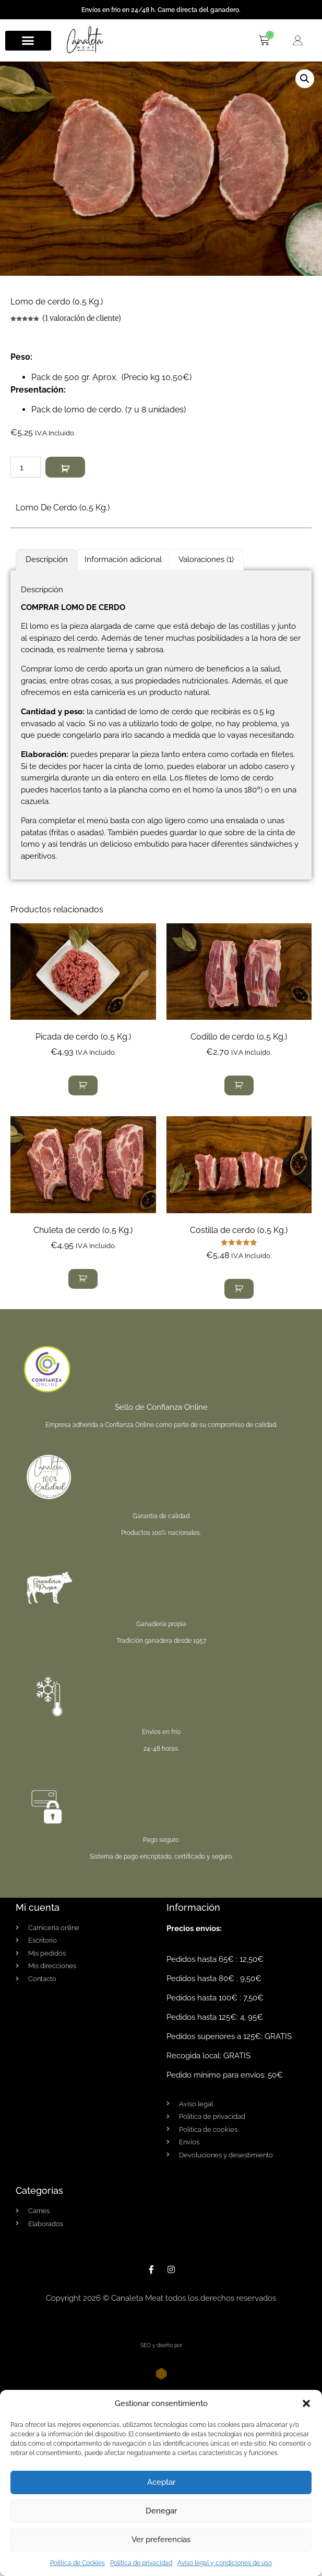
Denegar (161, 2511)
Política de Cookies (77, 2563)
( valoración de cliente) (81, 318)
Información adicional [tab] (123, 559)
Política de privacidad (141, 2563)
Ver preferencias (161, 2539)
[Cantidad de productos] (25, 467)
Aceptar (161, 2482)
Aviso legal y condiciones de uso (224, 2563)
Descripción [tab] (47, 559)
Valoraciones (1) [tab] (206, 559)
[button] (306, 2403)
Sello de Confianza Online (161, 1407)
